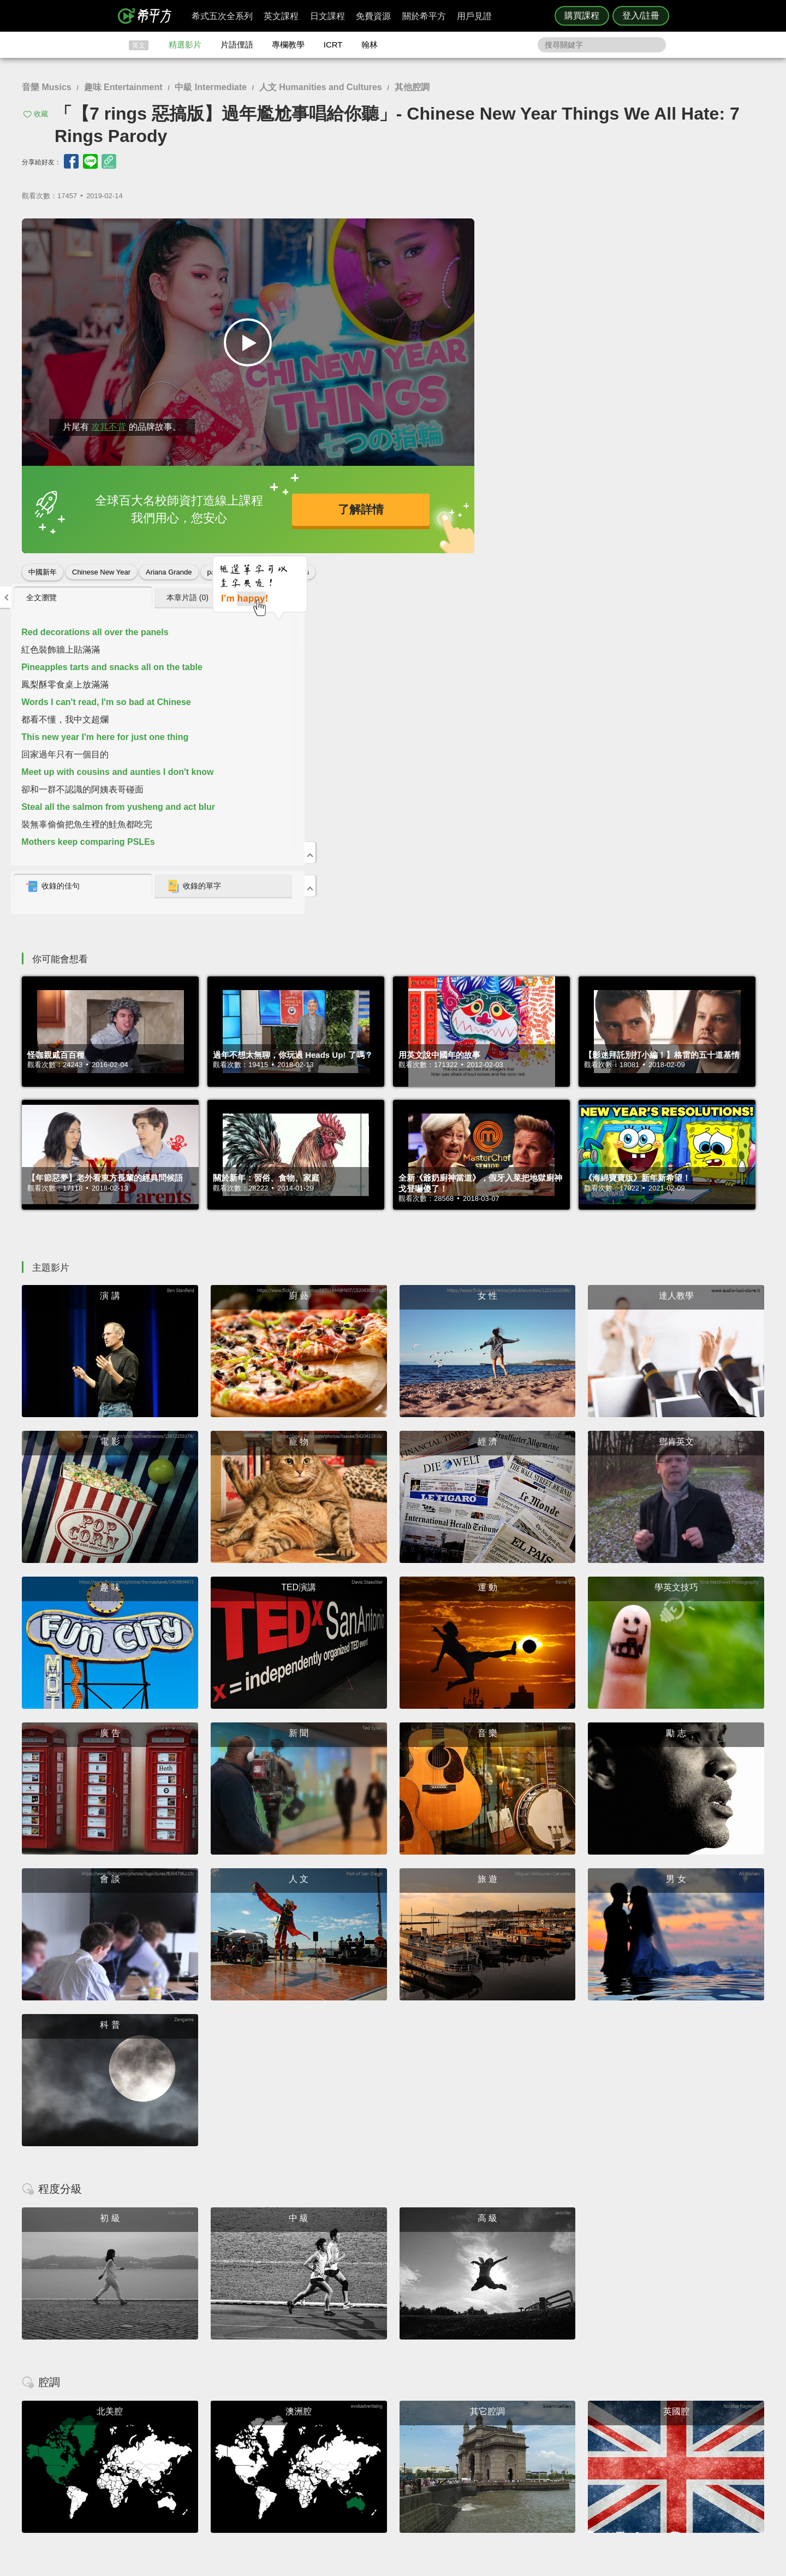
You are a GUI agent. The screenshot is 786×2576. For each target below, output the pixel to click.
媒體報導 (458, 2463)
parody (218, 568)
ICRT (333, 44)
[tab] (552, 232)
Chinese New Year (101, 568)
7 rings (298, 568)
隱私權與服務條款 (524, 2433)
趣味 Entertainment (123, 87)
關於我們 (458, 2453)
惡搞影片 (258, 568)
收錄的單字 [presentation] (659, 521)
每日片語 (406, 2453)
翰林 (369, 44)
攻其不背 (108, 422)
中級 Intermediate (211, 87)
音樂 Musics (47, 87)
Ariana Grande (169, 568)
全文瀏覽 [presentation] (513, 231)
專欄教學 (288, 44)
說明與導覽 (514, 2443)
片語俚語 (237, 44)
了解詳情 (355, 507)
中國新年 (42, 568)
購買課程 (581, 15)
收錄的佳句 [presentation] (524, 521)
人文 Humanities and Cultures (320, 87)
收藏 (41, 114)
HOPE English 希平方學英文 (300, 2367)
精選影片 (185, 44)
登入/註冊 (640, 15)
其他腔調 (412, 87)
